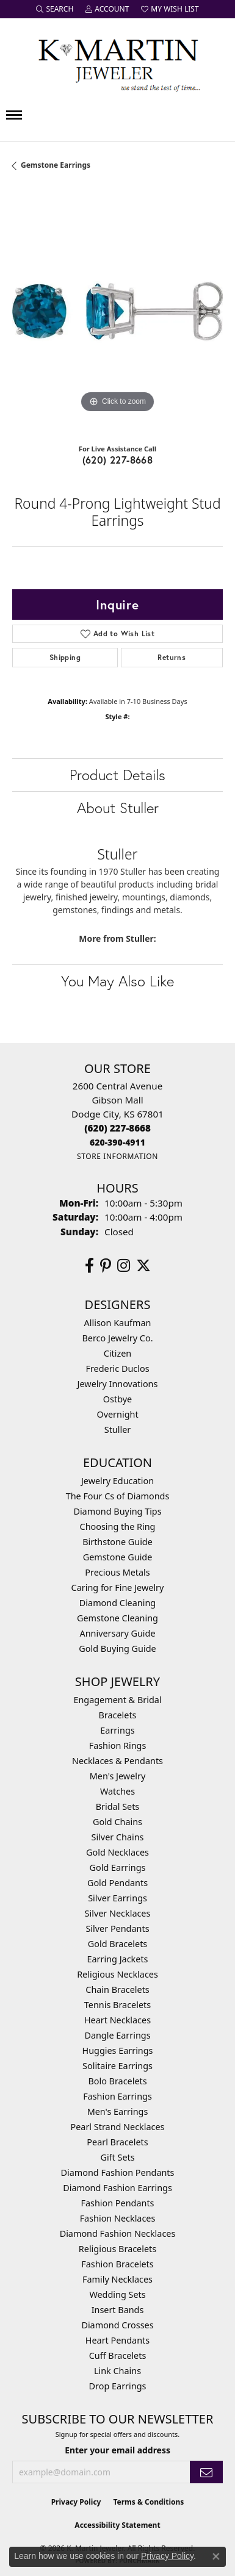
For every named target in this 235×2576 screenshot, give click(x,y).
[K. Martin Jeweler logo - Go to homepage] (117, 62)
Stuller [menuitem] (117, 1429)
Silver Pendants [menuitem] (117, 1928)
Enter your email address (117, 2450)
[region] (117, 311)
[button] (54, 9)
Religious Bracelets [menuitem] (117, 2249)
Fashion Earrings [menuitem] (117, 2096)
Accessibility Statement (117, 2525)
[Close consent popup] (216, 2556)
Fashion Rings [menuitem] (117, 1745)
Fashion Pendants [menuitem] (117, 2203)
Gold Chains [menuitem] (117, 1822)
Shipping (65, 657)
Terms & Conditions (148, 2502)
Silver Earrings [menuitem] (117, 1898)
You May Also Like (117, 981)
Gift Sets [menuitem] (117, 2157)
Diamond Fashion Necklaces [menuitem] (118, 2233)
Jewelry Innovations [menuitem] (118, 1384)
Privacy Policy (76, 2502)
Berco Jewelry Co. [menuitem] (117, 1338)
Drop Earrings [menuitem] (117, 2386)
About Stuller (118, 807)
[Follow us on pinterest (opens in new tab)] (105, 1265)
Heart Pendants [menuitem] (117, 2340)
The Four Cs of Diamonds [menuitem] (118, 1496)
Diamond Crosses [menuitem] (117, 2325)
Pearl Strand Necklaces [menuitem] (118, 2127)
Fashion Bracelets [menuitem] (117, 2264)
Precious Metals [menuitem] (117, 1572)
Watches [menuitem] (117, 1791)
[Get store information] (117, 1156)
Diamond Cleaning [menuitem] (117, 1603)
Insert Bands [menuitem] (118, 2310)
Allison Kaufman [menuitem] (117, 1323)
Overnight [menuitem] (117, 1414)
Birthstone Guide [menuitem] (117, 1542)
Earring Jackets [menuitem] (117, 1959)
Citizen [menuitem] (118, 1353)
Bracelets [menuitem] (117, 1715)
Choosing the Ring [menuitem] (118, 1526)
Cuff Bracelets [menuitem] (117, 2355)
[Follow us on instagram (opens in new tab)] (123, 1265)
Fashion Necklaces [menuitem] (118, 2218)
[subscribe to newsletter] (206, 2472)
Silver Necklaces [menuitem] (118, 1913)
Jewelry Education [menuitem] (117, 1481)
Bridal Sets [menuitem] (118, 1806)
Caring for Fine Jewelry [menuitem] (117, 1587)
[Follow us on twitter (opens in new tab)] (143, 1265)
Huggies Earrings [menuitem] (117, 2050)
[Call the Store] (117, 1128)
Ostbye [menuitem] (117, 1399)
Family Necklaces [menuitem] (117, 2279)
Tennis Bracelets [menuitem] (117, 2005)
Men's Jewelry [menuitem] (118, 1776)
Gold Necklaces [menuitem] (117, 1852)
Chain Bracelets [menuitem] (117, 1989)
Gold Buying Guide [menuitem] (117, 1648)
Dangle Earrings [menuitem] (117, 2035)
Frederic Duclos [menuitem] (117, 1368)
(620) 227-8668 (117, 459)
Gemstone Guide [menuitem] (118, 1557)
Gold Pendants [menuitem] (117, 1883)
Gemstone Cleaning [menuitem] (117, 1618)
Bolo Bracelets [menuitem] (117, 2081)
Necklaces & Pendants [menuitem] (117, 1761)
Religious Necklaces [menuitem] (117, 1974)
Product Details (117, 774)
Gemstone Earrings (55, 165)
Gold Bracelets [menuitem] (118, 1944)
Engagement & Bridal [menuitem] (117, 1700)
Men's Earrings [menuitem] (117, 2111)
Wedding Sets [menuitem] (117, 2294)
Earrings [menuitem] (117, 1730)
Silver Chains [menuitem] (118, 1837)
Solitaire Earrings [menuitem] (117, 2066)
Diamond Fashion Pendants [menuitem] (118, 2172)
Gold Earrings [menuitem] (118, 1867)
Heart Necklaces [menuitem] (117, 2020)
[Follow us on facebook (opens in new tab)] (89, 1265)
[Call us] (117, 1142)
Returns (171, 657)
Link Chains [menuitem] (117, 2371)
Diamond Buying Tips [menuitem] (117, 1511)
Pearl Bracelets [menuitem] (117, 2142)
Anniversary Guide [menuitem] (117, 1633)
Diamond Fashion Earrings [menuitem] (117, 2188)
